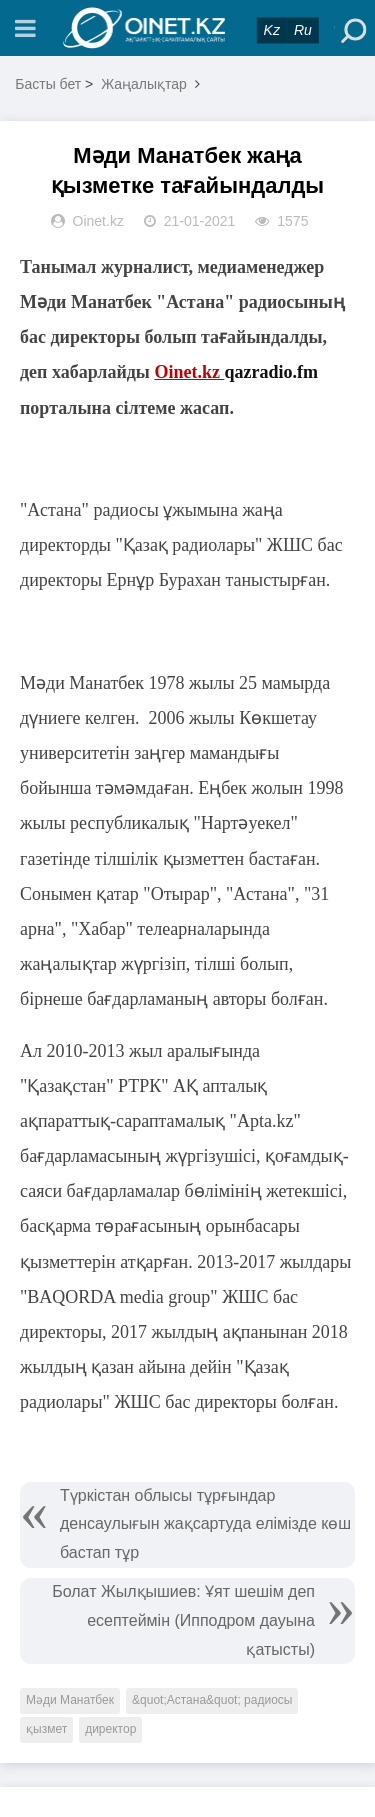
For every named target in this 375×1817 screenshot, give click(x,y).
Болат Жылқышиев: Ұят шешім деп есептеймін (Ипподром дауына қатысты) (183, 1620)
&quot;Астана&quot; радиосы (212, 1700)
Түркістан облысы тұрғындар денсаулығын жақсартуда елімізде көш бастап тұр (205, 1524)
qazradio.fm (271, 372)
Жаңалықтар (144, 84)
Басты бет (48, 84)
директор (110, 1729)
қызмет (46, 1729)
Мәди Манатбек (70, 1700)
